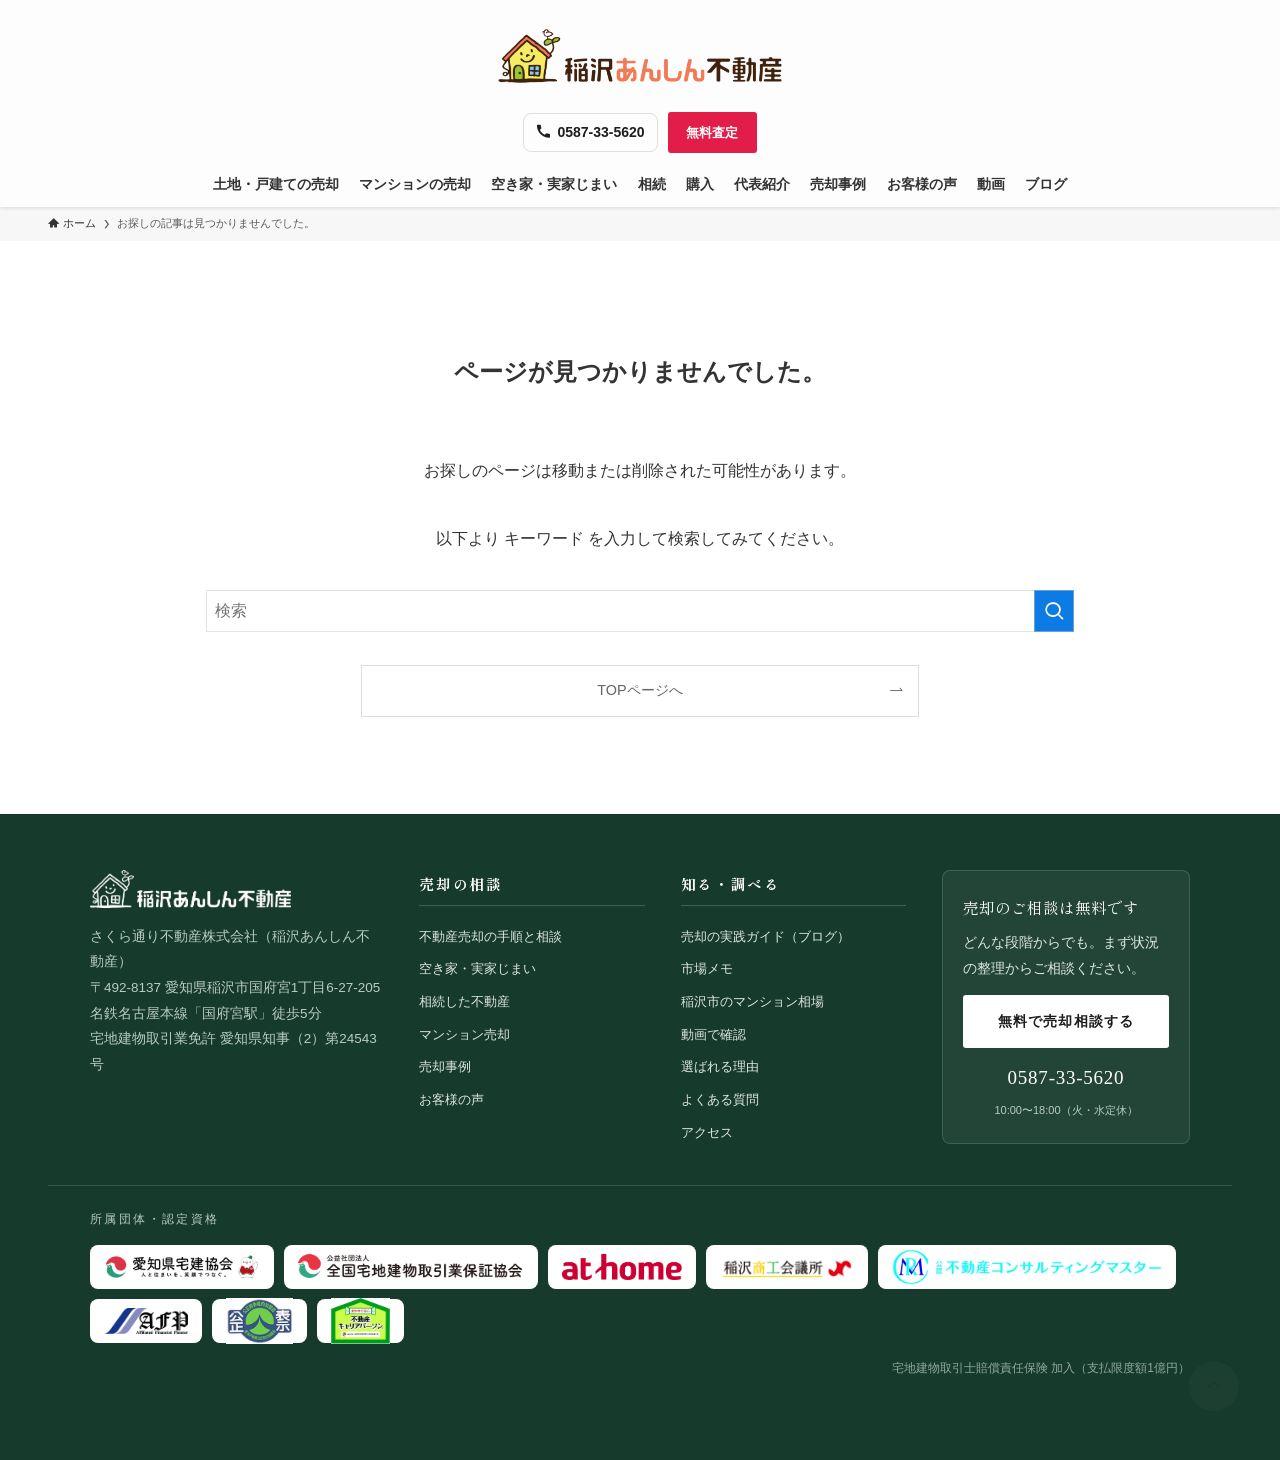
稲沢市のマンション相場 (752, 1001)
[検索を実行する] (1054, 611)
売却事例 (445, 1066)
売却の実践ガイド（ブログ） (765, 936)
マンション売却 (464, 1034)
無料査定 (712, 132)
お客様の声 (451, 1099)
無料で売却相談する (1066, 1021)
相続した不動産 (464, 1001)
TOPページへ (639, 690)
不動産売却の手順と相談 (490, 936)
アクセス (707, 1132)
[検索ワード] (640, 611)
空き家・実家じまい (477, 968)
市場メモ (707, 968)
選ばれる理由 (720, 1066)
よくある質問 (720, 1099)
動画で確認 (713, 1034)
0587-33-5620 (1066, 1077)
